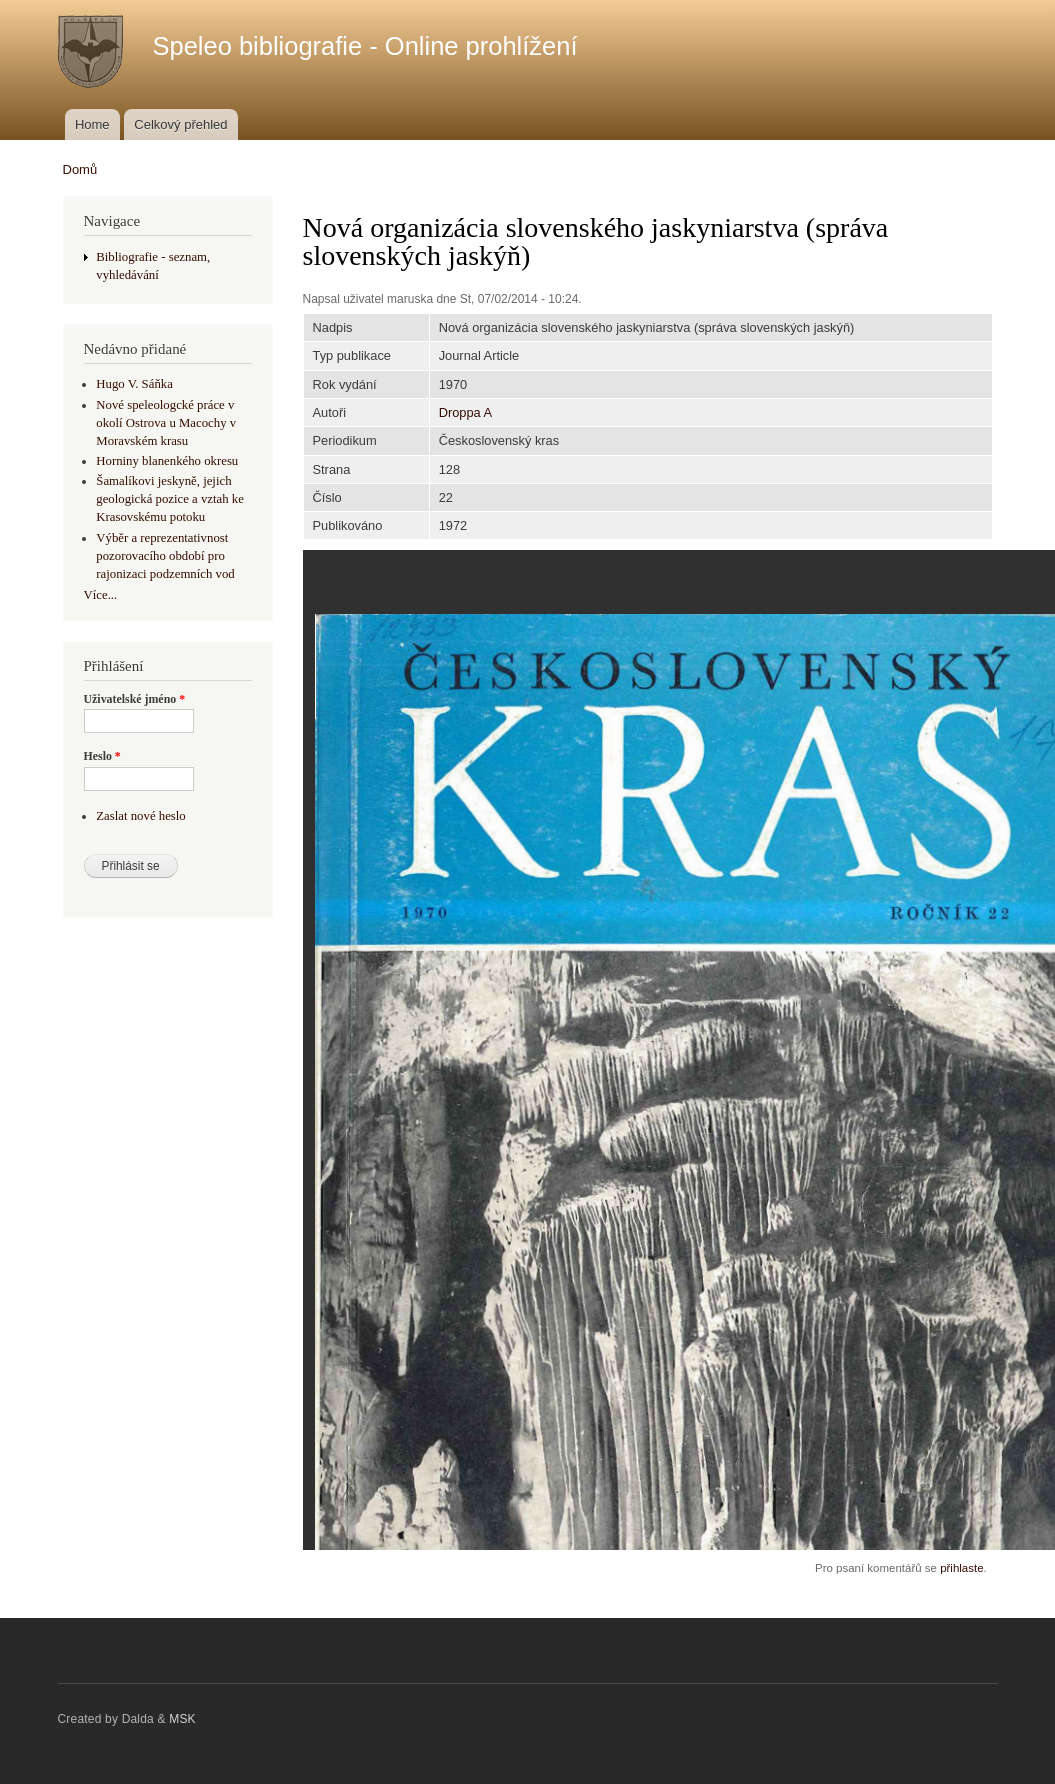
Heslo (102, 756)
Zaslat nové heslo (140, 816)
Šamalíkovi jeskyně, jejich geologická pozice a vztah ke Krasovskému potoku (170, 499)
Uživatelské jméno (135, 699)
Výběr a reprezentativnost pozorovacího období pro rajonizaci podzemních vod (165, 556)
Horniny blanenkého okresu (167, 461)
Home (92, 124)
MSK (182, 1719)
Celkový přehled (180, 124)
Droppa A (466, 412)
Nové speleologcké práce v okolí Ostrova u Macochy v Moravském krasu (166, 423)
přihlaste (961, 1568)
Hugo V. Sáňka (134, 384)
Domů (80, 169)
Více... (101, 595)
